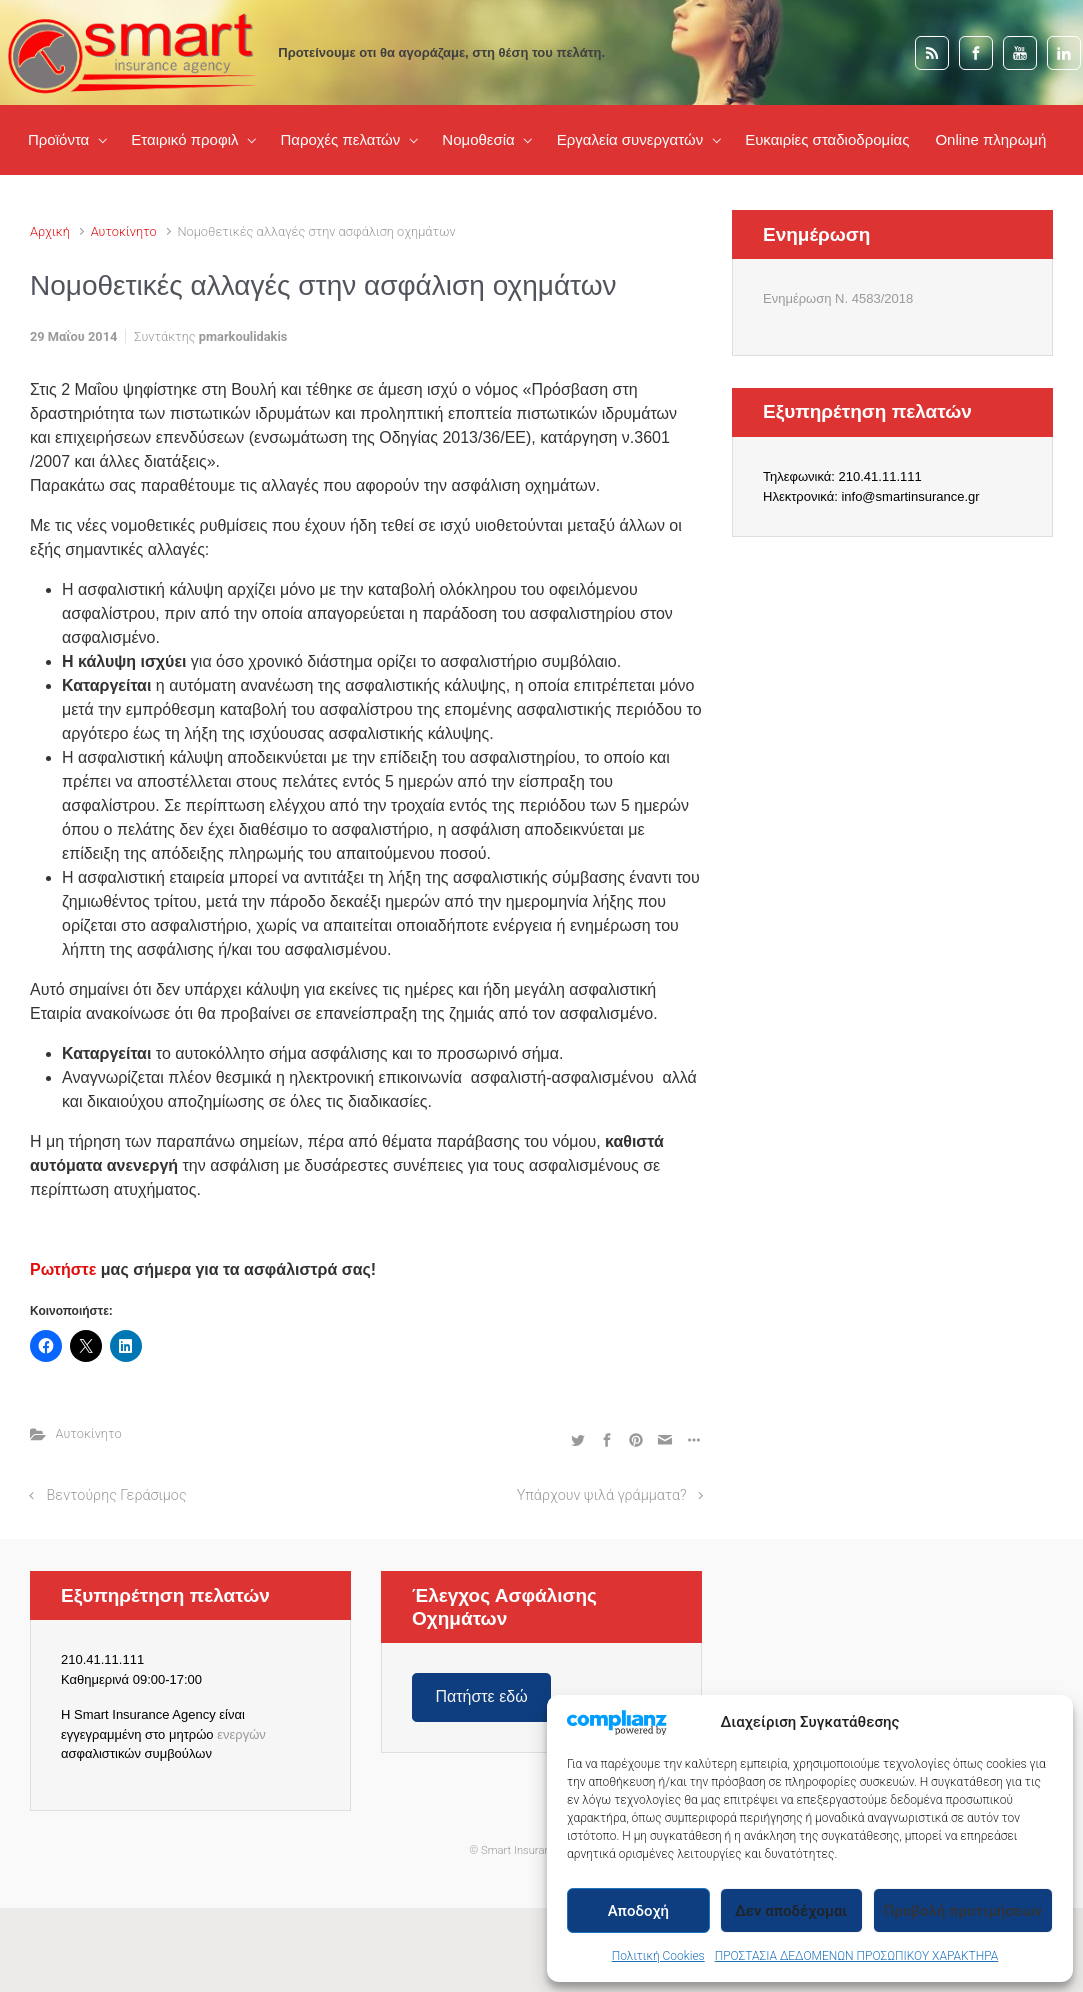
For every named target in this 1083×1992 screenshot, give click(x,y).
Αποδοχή (638, 1911)
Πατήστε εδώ (481, 1696)
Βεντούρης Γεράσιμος (117, 1495)
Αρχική (50, 231)
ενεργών (241, 1734)
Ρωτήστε (63, 1269)
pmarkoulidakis (243, 336)
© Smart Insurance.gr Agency (541, 1850)
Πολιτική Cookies (658, 1956)
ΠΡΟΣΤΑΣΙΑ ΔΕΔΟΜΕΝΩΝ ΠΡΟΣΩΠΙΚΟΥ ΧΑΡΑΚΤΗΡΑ (857, 1956)
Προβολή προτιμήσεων (963, 1911)
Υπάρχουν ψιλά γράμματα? (602, 1495)
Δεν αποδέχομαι (791, 1911)
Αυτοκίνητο (124, 231)
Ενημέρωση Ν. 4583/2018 (838, 298)
